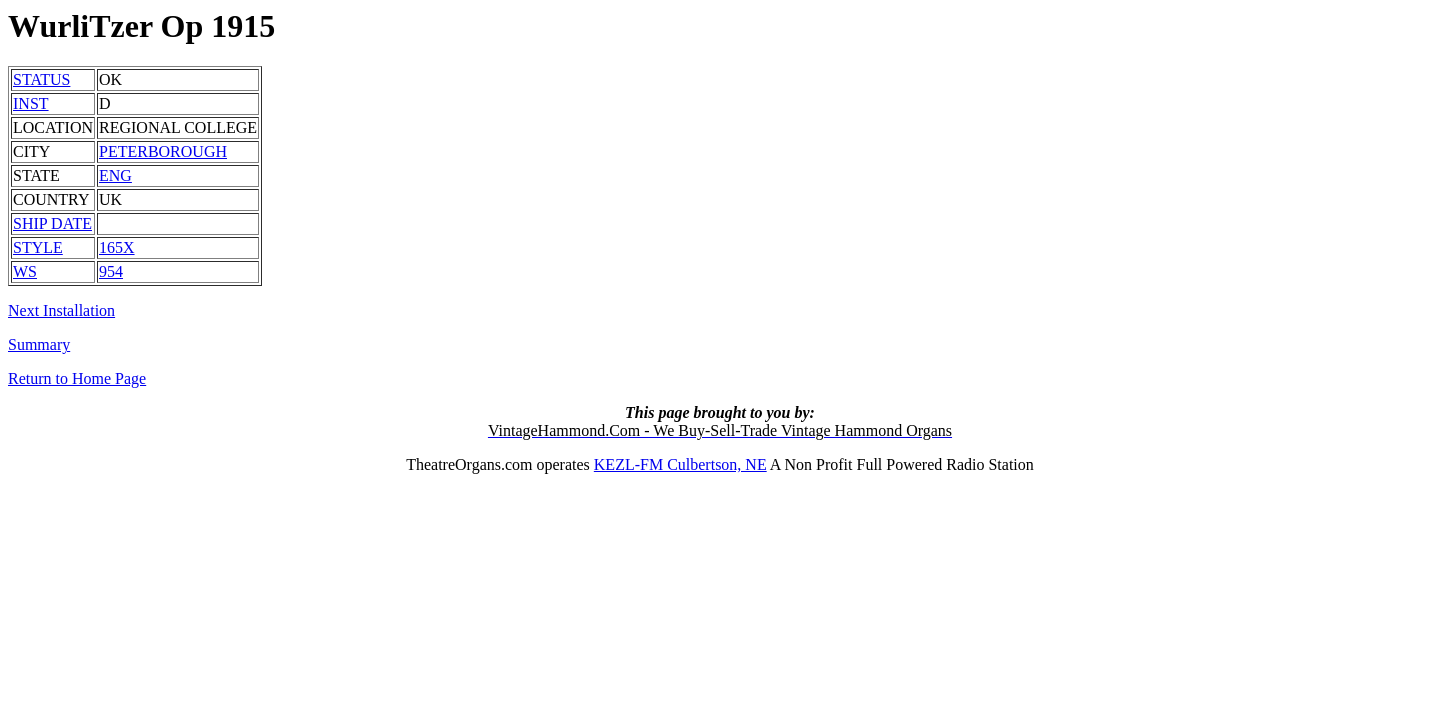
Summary (39, 344)
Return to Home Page (77, 378)
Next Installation (61, 310)
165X (117, 247)
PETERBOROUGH (163, 151)
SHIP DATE (52, 223)
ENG (115, 175)
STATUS (41, 79)
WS (25, 271)
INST (31, 103)
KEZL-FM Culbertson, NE (680, 464)
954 (111, 271)
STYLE (38, 247)
